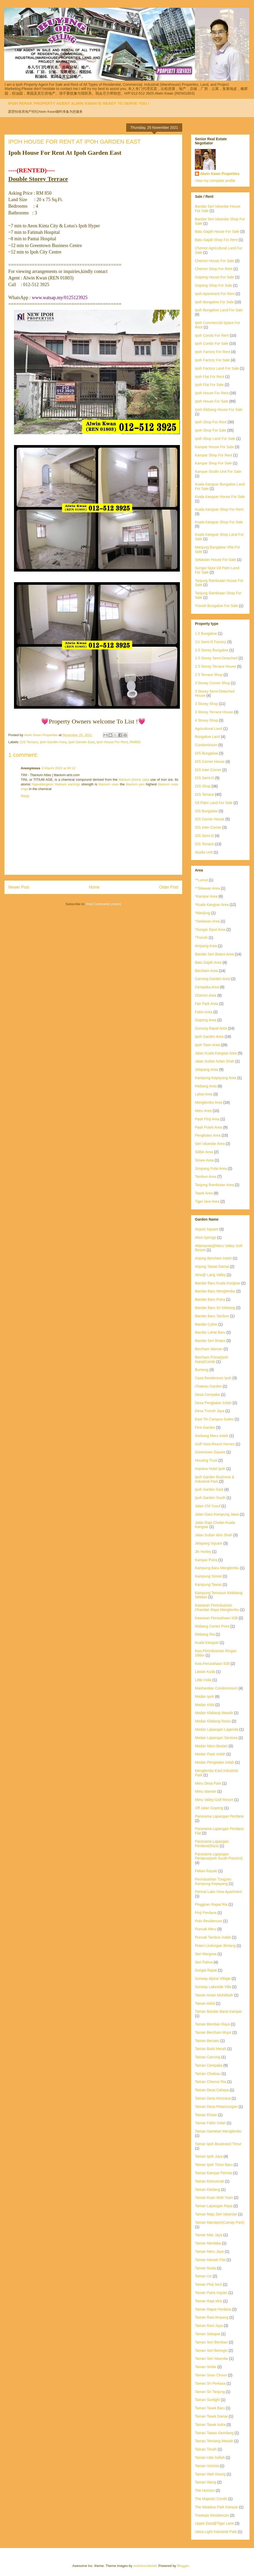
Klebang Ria (205, 1634)
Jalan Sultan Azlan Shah (214, 1061)
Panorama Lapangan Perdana (219, 1816)
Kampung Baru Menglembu (217, 1568)
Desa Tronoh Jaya (209, 1411)
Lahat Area (204, 1094)
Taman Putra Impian (211, 2293)
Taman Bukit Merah (210, 2049)
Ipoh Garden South (210, 1498)
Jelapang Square (208, 1543)
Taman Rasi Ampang (211, 2317)
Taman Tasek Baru (210, 2408)
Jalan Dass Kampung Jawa (217, 1514)
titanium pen (135, 784)
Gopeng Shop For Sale (213, 285)
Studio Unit (204, 852)
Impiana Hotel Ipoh (210, 1469)
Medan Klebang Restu (213, 1721)
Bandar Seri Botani (210, 1341)
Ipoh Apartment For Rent (215, 294)
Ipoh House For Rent (112, 742)
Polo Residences (208, 1921)
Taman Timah (206, 2449)
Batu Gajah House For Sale (217, 231)
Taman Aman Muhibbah (214, 1995)
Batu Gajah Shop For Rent (216, 240)
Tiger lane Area (207, 1201)
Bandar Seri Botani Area (214, 954)
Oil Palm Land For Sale (213, 803)
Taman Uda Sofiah (210, 2457)
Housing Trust (206, 1460)
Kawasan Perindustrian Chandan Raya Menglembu (217, 1607)
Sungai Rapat (206, 1970)
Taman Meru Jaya (209, 2251)
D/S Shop (202, 786)
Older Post (168, 887)
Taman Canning (207, 2057)
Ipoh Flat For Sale (209, 385)
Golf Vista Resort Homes (215, 1444)
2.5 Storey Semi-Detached (216, 658)
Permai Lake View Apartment (218, 1892)
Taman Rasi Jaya (209, 2326)
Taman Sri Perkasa (210, 2383)
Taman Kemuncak (209, 2181)
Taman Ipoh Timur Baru (214, 2165)
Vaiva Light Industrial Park (216, 2532)
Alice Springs (205, 1237)
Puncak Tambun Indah (213, 1937)
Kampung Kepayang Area (215, 1078)
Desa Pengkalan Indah (213, 1403)
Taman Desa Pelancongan (216, 2107)
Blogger (182, 2566)
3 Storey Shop (206, 704)
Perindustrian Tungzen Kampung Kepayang (213, 1881)
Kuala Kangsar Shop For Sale (219, 522)
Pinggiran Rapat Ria (211, 1904)
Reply (25, 796)
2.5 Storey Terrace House (215, 666)
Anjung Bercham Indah (213, 1258)
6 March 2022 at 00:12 (58, 768)
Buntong (201, 1370)
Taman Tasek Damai (211, 2416)
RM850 (135, 742)
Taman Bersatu (207, 2041)
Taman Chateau (208, 2074)
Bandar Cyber (206, 1324)
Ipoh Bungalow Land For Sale (219, 310)
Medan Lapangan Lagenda (216, 1729)
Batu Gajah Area (208, 962)
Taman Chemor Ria (210, 2082)
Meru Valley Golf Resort (214, 1800)
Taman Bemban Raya (212, 2024)
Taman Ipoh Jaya (209, 2156)
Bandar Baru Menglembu (215, 1291)
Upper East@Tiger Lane (214, 2523)
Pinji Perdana (205, 1913)
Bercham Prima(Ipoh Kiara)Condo (211, 1359)
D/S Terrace (29, 742)
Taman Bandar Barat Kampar (218, 2011)
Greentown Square (210, 1452)
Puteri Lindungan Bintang (215, 1946)
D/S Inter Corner (208, 770)
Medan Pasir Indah (210, 1754)
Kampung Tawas (208, 1584)
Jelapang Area (206, 1069)
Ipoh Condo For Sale (211, 343)
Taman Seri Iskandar (211, 2358)
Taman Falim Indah (210, 2123)
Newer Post (18, 887)
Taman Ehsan (206, 2115)
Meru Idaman (205, 1791)
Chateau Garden (208, 1386)
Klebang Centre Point (212, 1626)
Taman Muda (205, 2268)
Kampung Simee (208, 1576)
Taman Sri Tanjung (210, 2392)
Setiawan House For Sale (215, 560)
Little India (203, 1680)
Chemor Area (205, 995)
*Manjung (202, 913)
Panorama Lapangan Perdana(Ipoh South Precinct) (219, 1856)
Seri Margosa (205, 1954)
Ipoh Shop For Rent (211, 422)
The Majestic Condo (211, 2499)
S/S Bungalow (206, 811)
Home (94, 887)
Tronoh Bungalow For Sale (216, 606)
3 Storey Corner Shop (212, 683)
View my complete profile (215, 181)
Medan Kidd (204, 1705)
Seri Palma (204, 1962)
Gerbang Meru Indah (211, 1436)
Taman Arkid (205, 2003)
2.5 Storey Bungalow (211, 650)
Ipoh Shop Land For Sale (215, 439)
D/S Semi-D (204, 778)
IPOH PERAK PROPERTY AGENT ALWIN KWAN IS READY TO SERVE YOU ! (78, 103)
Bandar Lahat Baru (210, 1332)
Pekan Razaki (206, 1871)
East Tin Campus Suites (214, 1419)
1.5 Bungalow (206, 633)
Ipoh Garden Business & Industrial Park (214, 1479)
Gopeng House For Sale (214, 277)
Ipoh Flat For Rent (209, 377)
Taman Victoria (207, 2466)
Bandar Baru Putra (210, 1299)
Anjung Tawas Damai (212, 1266)
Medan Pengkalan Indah (214, 1762)
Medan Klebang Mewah (214, 1713)
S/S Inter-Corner (208, 827)
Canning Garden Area (212, 979)
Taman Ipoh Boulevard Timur (218, 2144)
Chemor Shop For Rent (213, 269)
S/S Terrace (204, 844)
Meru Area (203, 1111)
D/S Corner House (209, 761)
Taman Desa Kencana (213, 2098)
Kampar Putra (206, 1560)
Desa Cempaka (207, 1394)
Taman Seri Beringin (211, 2350)
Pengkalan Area (208, 1135)
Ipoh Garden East (81, 742)
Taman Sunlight (207, 2400)
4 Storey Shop (206, 720)
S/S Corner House (209, 819)
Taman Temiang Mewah (214, 2441)
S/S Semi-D (204, 836)
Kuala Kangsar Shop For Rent (219, 509)
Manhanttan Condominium (216, 1688)
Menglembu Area (208, 1102)
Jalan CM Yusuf (207, 1506)
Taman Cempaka (208, 2065)
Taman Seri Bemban (211, 2342)
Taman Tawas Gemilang (214, 2433)
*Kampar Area (206, 896)
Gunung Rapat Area (211, 1028)
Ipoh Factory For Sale (212, 360)
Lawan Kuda (205, 1672)
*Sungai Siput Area (210, 929)
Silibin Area (204, 1152)
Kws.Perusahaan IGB (212, 1664)
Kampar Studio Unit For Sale (218, 471)
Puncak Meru (205, 1929)
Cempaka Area (207, 987)
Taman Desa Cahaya (212, 2090)
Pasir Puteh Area (208, 1127)
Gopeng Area (205, 1020)
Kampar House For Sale (214, 447)
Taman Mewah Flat (210, 2260)
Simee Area (204, 1160)
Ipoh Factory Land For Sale (217, 368)
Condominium (206, 745)
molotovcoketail (145, 2566)
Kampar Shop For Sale (213, 463)
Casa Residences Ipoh (213, 1378)
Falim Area (203, 1012)
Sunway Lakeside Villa (213, 1987)
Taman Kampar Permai (213, 2173)
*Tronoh (201, 937)
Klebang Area (206, 1086)
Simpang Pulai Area (211, 1168)
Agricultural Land (208, 729)
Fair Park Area (206, 1004)
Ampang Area (206, 946)
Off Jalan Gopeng (209, 1808)
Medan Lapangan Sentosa (216, 1738)
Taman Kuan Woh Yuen (214, 2197)
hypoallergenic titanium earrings (56, 784)
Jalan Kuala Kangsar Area (216, 1053)
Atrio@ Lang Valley (210, 1275)
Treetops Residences (212, 2515)
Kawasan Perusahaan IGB (216, 1618)
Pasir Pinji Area (207, 1119)
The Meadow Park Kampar (216, 2507)
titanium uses (108, 784)
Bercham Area (206, 971)
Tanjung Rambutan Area (214, 1185)
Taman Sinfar (205, 2367)
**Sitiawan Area (207, 888)
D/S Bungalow (206, 753)
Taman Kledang (207, 2189)
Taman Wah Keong (210, 2474)
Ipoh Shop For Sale (210, 430)
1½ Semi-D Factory (210, 642)
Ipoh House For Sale (211, 401)
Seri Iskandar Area (210, 1144)
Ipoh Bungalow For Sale (214, 302)
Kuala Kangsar (207, 1643)
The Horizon (205, 2490)
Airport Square (206, 1229)
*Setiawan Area (207, 921)
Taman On (203, 2276)
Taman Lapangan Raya (213, 2206)
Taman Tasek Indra (210, 2425)
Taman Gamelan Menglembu (218, 2131)
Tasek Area (204, 1193)
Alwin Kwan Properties (219, 174)
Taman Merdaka (208, 2243)
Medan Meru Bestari (211, 1746)
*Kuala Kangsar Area (212, 905)
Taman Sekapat (207, 2334)
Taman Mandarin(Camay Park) (219, 2222)
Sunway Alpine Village (213, 1978)
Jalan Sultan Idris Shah (213, 1535)
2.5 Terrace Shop (208, 675)
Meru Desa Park (208, 1783)
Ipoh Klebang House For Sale (219, 409)
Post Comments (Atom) (103, 904)
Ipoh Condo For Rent (212, 335)
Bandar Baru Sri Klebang (215, 1308)
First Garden (205, 1427)
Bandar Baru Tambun (212, 1316)
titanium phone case (134, 780)
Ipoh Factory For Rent (212, 352)
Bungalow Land (207, 737)
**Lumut (201, 880)
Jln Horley (203, 1552)
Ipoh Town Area (207, 1045)
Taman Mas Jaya (208, 2235)
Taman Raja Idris (208, 2301)
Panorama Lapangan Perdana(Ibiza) (212, 1843)
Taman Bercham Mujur (213, 2032)
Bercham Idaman (209, 1349)
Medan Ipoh (204, 1696)
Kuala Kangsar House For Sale (220, 497)
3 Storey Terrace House (214, 712)
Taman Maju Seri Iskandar (216, 2214)
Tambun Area (205, 1176)
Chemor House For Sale (214, 261)
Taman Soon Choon (211, 2375)
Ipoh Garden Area (53, 742)
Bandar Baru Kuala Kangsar (217, 1283)
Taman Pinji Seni (208, 2284)
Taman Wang (205, 2482)
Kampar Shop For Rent (213, 455)
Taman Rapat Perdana (213, 2309)
